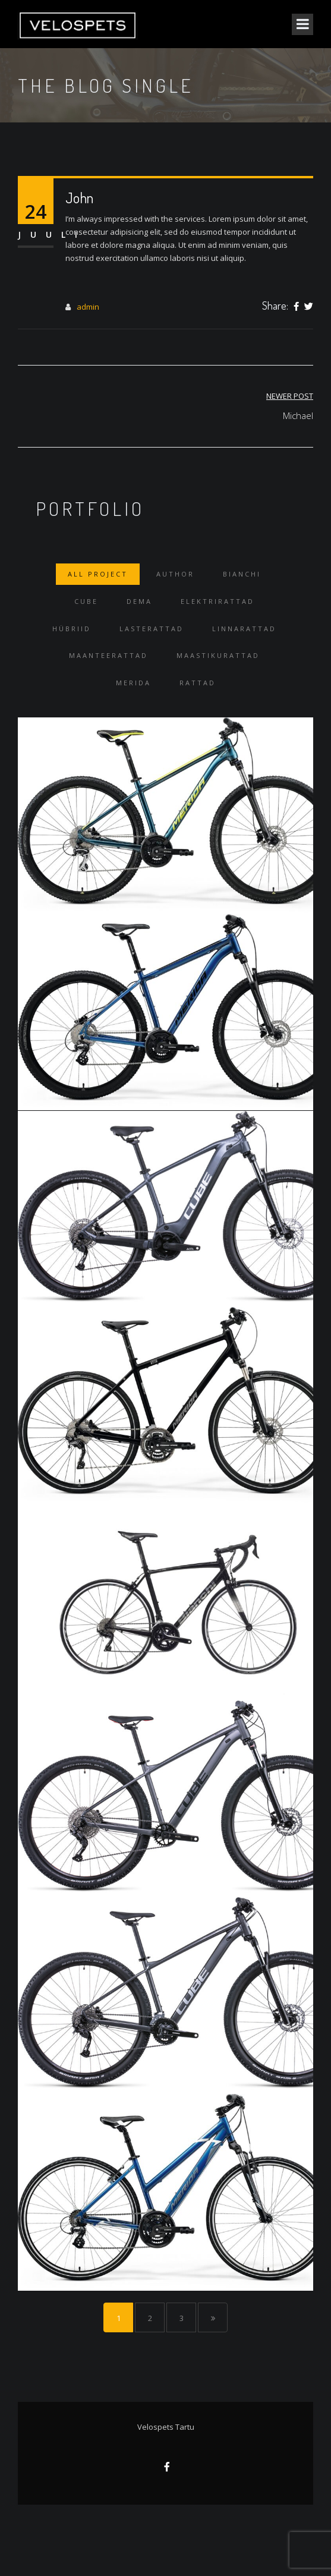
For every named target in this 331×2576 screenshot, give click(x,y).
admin (88, 306)
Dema (139, 601)
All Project (98, 573)
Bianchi (242, 573)
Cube (86, 601)
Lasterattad (151, 628)
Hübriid (71, 628)
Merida (133, 682)
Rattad (197, 682)
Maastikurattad (218, 655)
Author (175, 573)
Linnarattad (244, 628)
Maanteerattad (108, 655)
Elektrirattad (217, 601)
